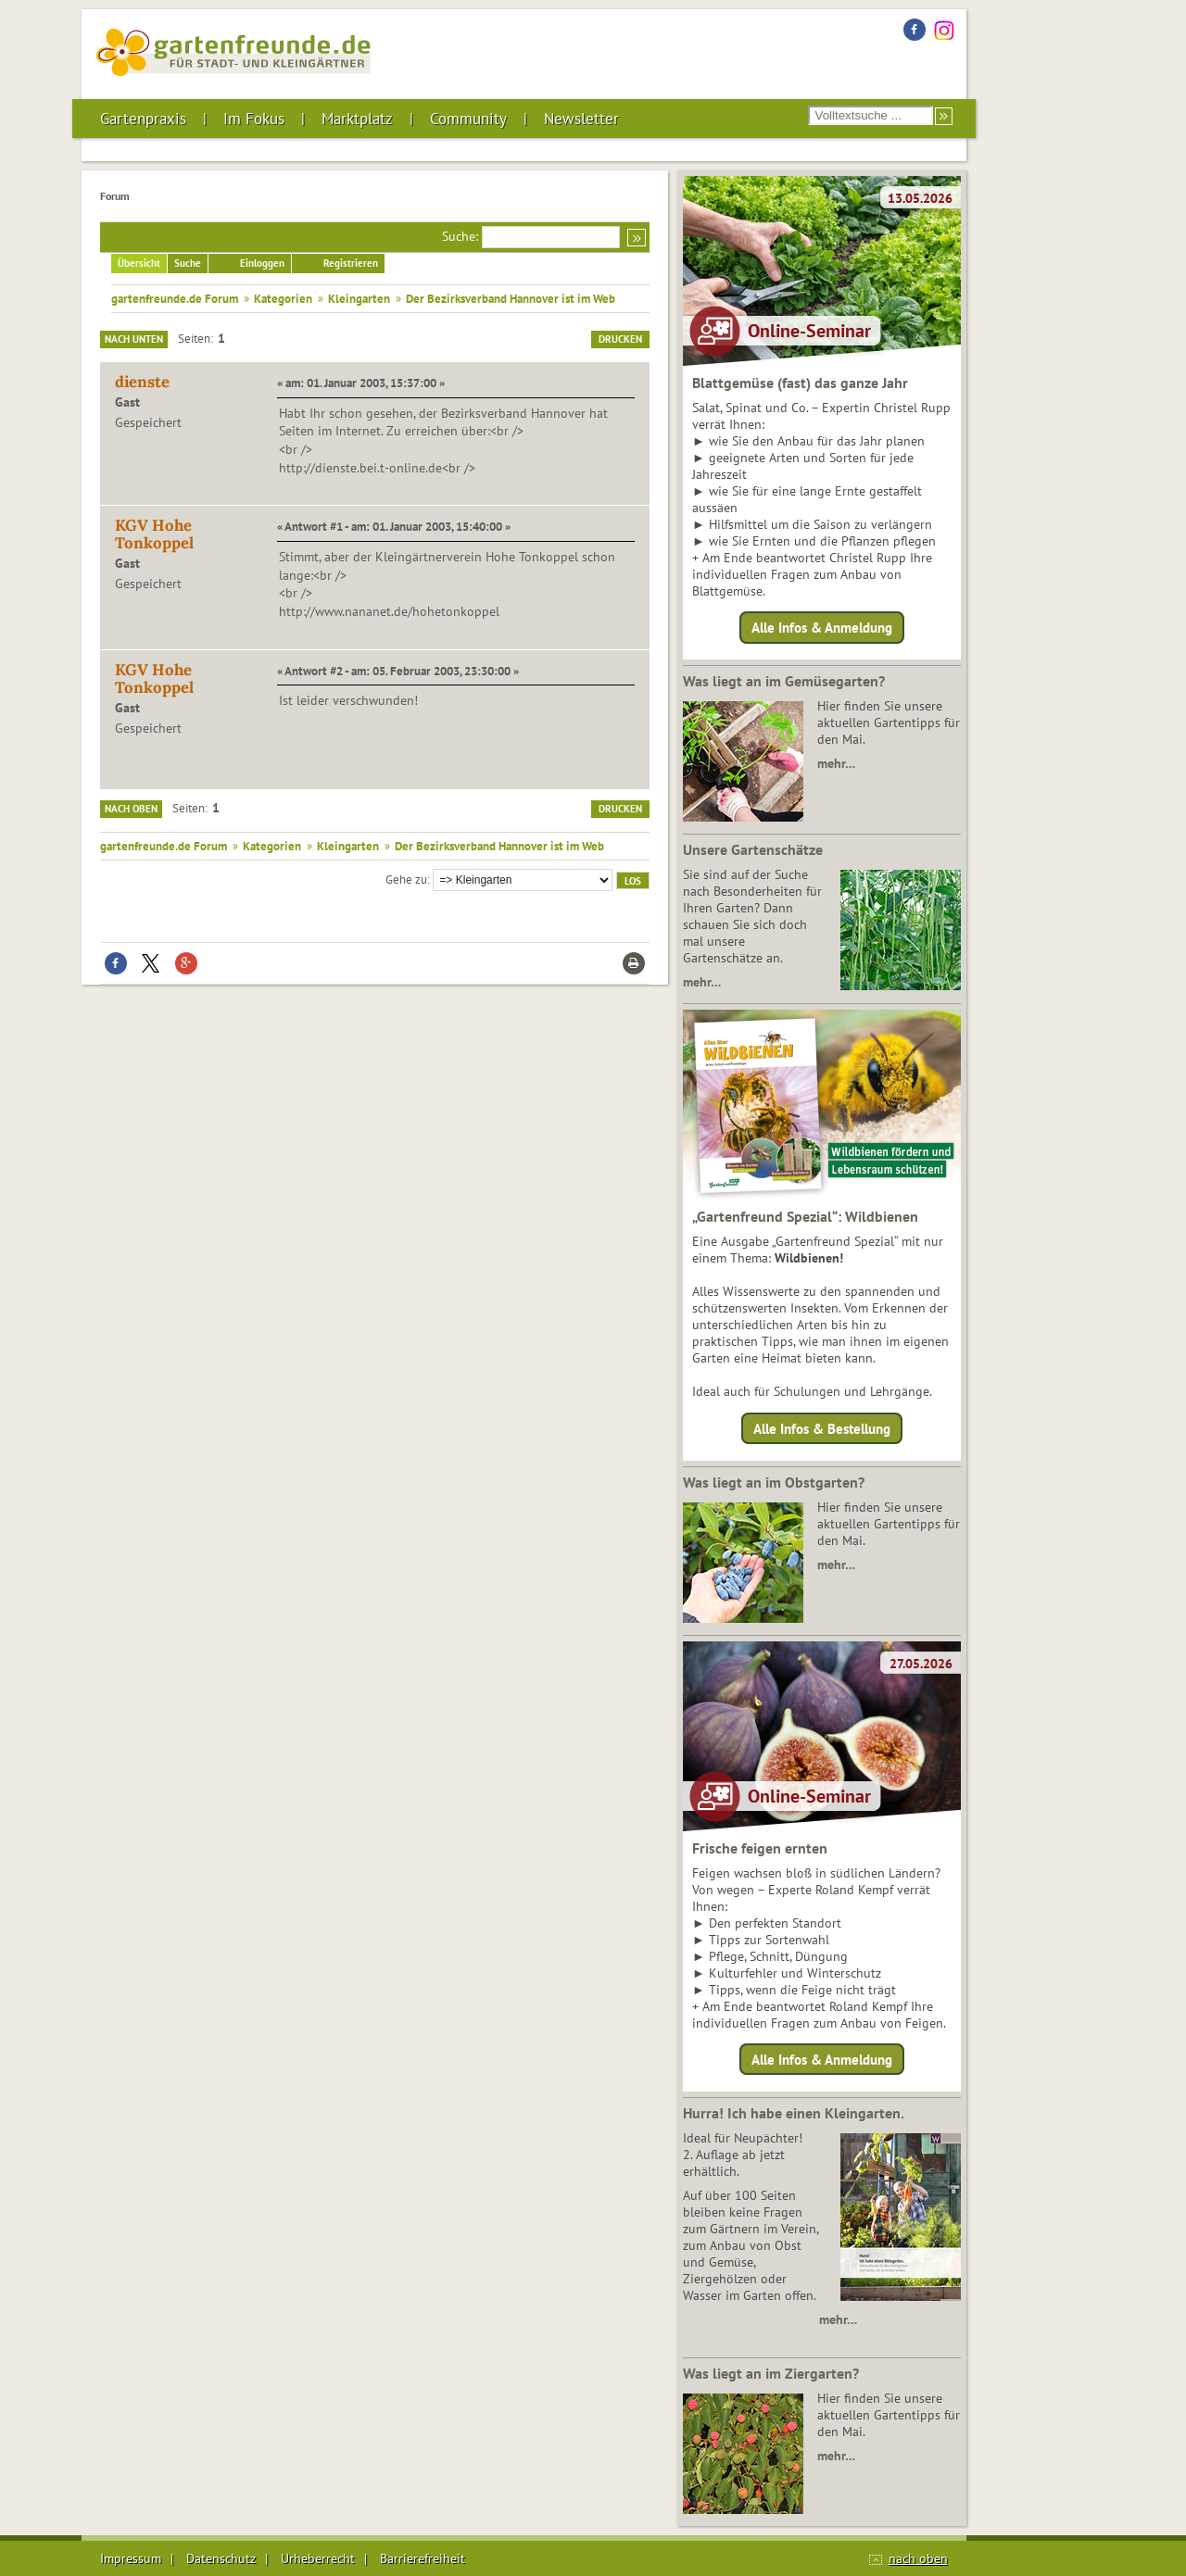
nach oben (918, 2558)
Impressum (130, 2558)
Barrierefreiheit (422, 2558)
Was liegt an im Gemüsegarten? (784, 681)
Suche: (460, 236)
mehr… (836, 763)
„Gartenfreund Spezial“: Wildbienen (805, 1216)
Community (468, 118)
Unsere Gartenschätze (753, 849)
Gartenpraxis (143, 118)
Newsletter (581, 118)
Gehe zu (406, 879)
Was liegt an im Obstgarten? (773, 1482)
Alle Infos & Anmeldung (821, 627)
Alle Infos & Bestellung (821, 1428)
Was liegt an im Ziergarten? (771, 2373)
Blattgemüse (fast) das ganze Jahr (800, 382)
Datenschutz (221, 2558)
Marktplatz (357, 118)
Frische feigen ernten (759, 1848)
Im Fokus (253, 118)
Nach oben (131, 808)
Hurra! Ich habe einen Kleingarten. (793, 2113)
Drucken (620, 339)
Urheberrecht (318, 2558)
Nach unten (134, 339)
